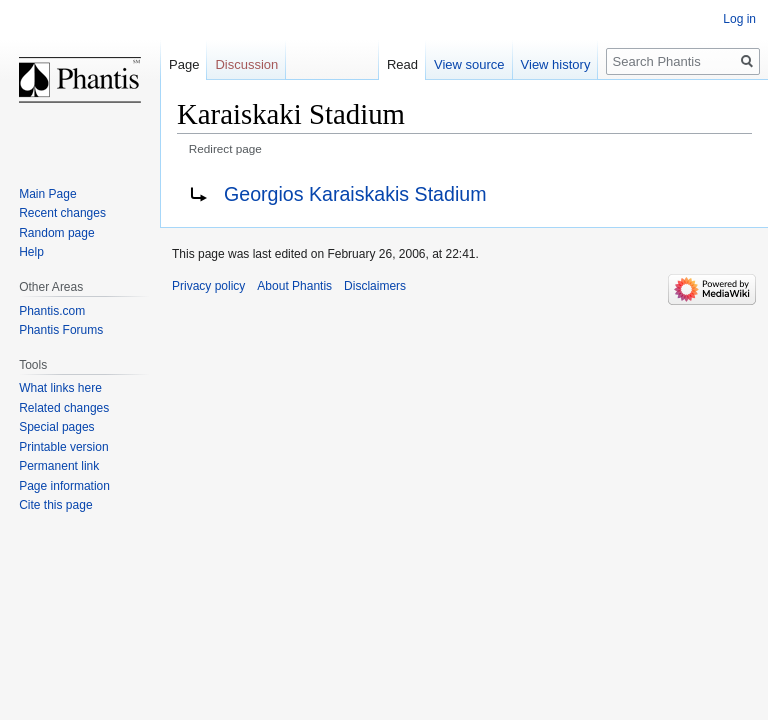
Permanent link (59, 466)
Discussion (246, 64)
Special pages (56, 427)
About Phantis (294, 286)
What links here (60, 388)
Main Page (47, 194)
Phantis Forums (61, 330)
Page (184, 64)
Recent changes (62, 213)
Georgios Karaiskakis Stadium (355, 194)
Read (402, 64)
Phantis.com (52, 311)
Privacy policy (208, 286)
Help (31, 252)
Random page (56, 233)
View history (556, 64)
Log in (739, 19)
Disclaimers (375, 286)
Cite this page (55, 505)
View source (469, 64)
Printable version (63, 447)
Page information (64, 486)
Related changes (64, 408)
